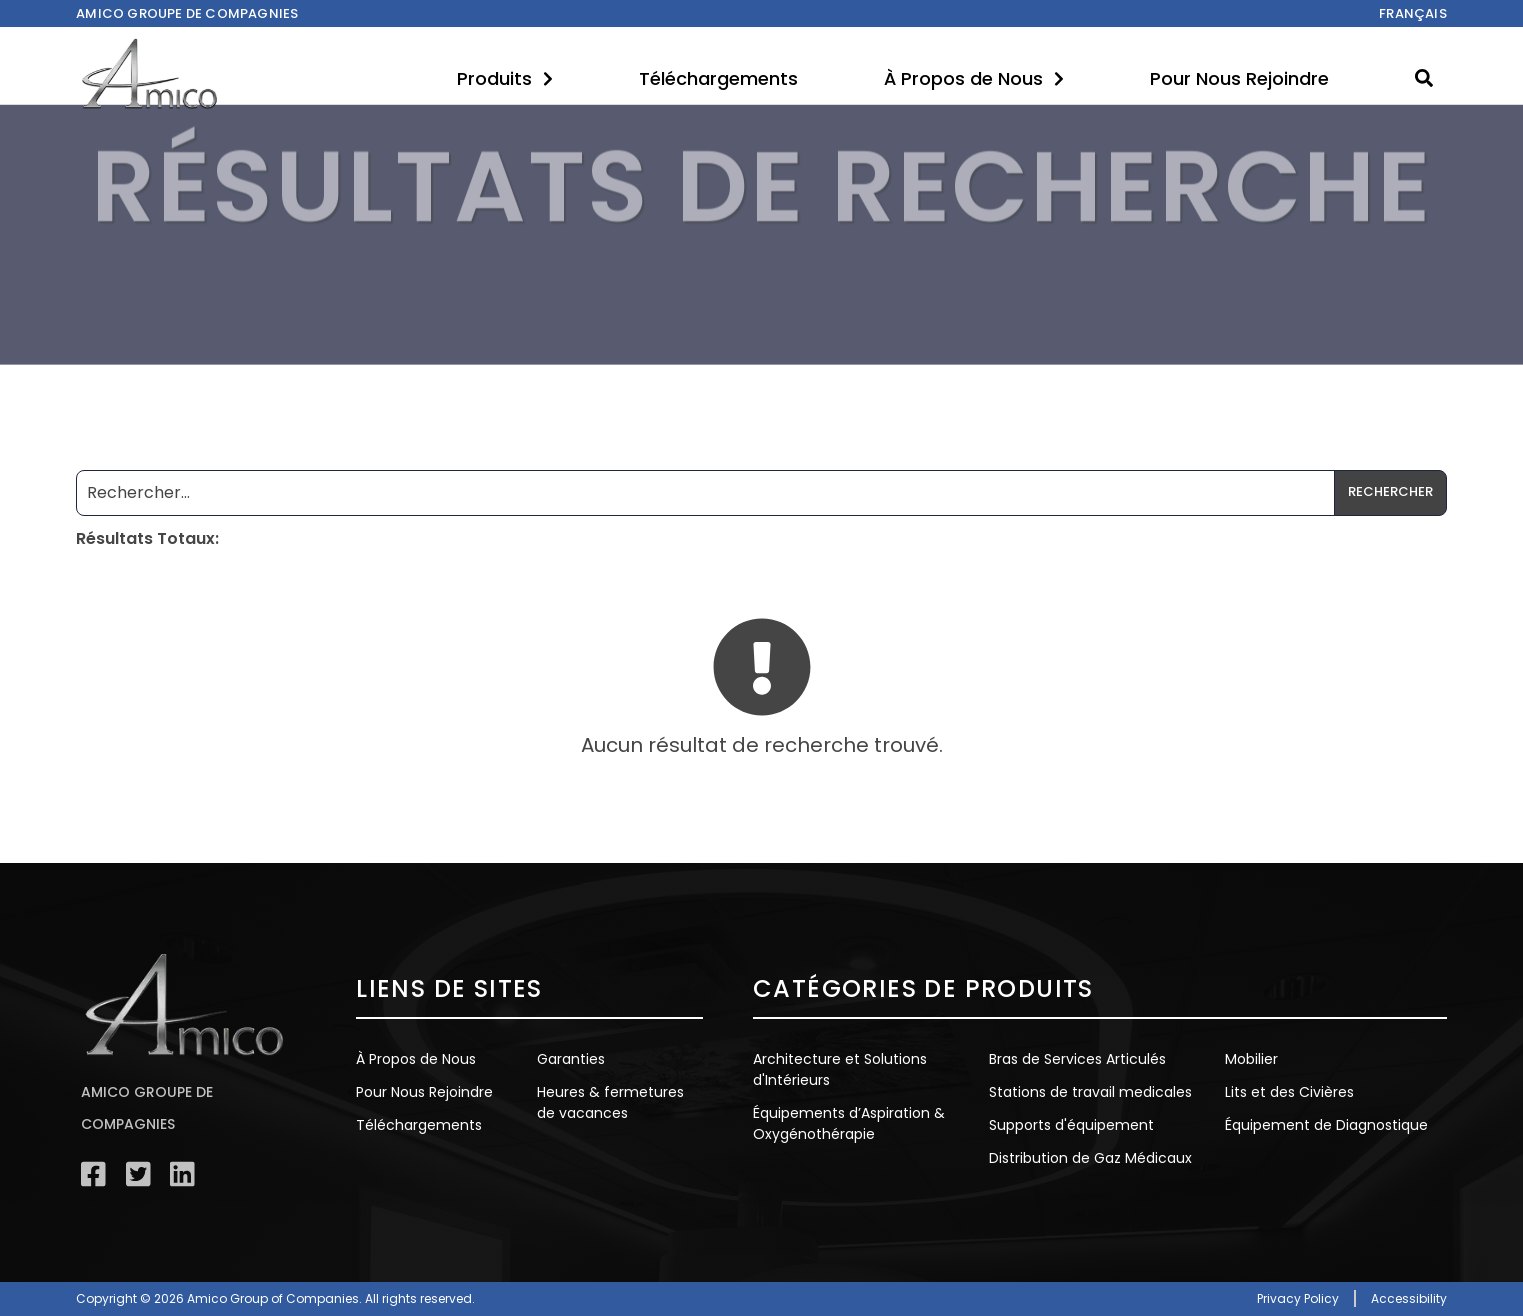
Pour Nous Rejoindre (1239, 78)
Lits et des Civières (1289, 1092)
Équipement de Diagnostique (1326, 1125)
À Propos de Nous (974, 78)
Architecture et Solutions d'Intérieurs (840, 1069)
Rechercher (1390, 491)
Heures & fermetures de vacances (610, 1102)
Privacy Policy (1298, 1298)
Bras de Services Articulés (1077, 1059)
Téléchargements (718, 78)
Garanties (571, 1059)
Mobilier (1251, 1059)
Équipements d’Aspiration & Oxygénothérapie (849, 1123)
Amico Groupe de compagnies (187, 13)
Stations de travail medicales (1090, 1092)
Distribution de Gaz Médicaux (1090, 1158)
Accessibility (1409, 1298)
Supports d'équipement (1071, 1125)
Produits (505, 78)
